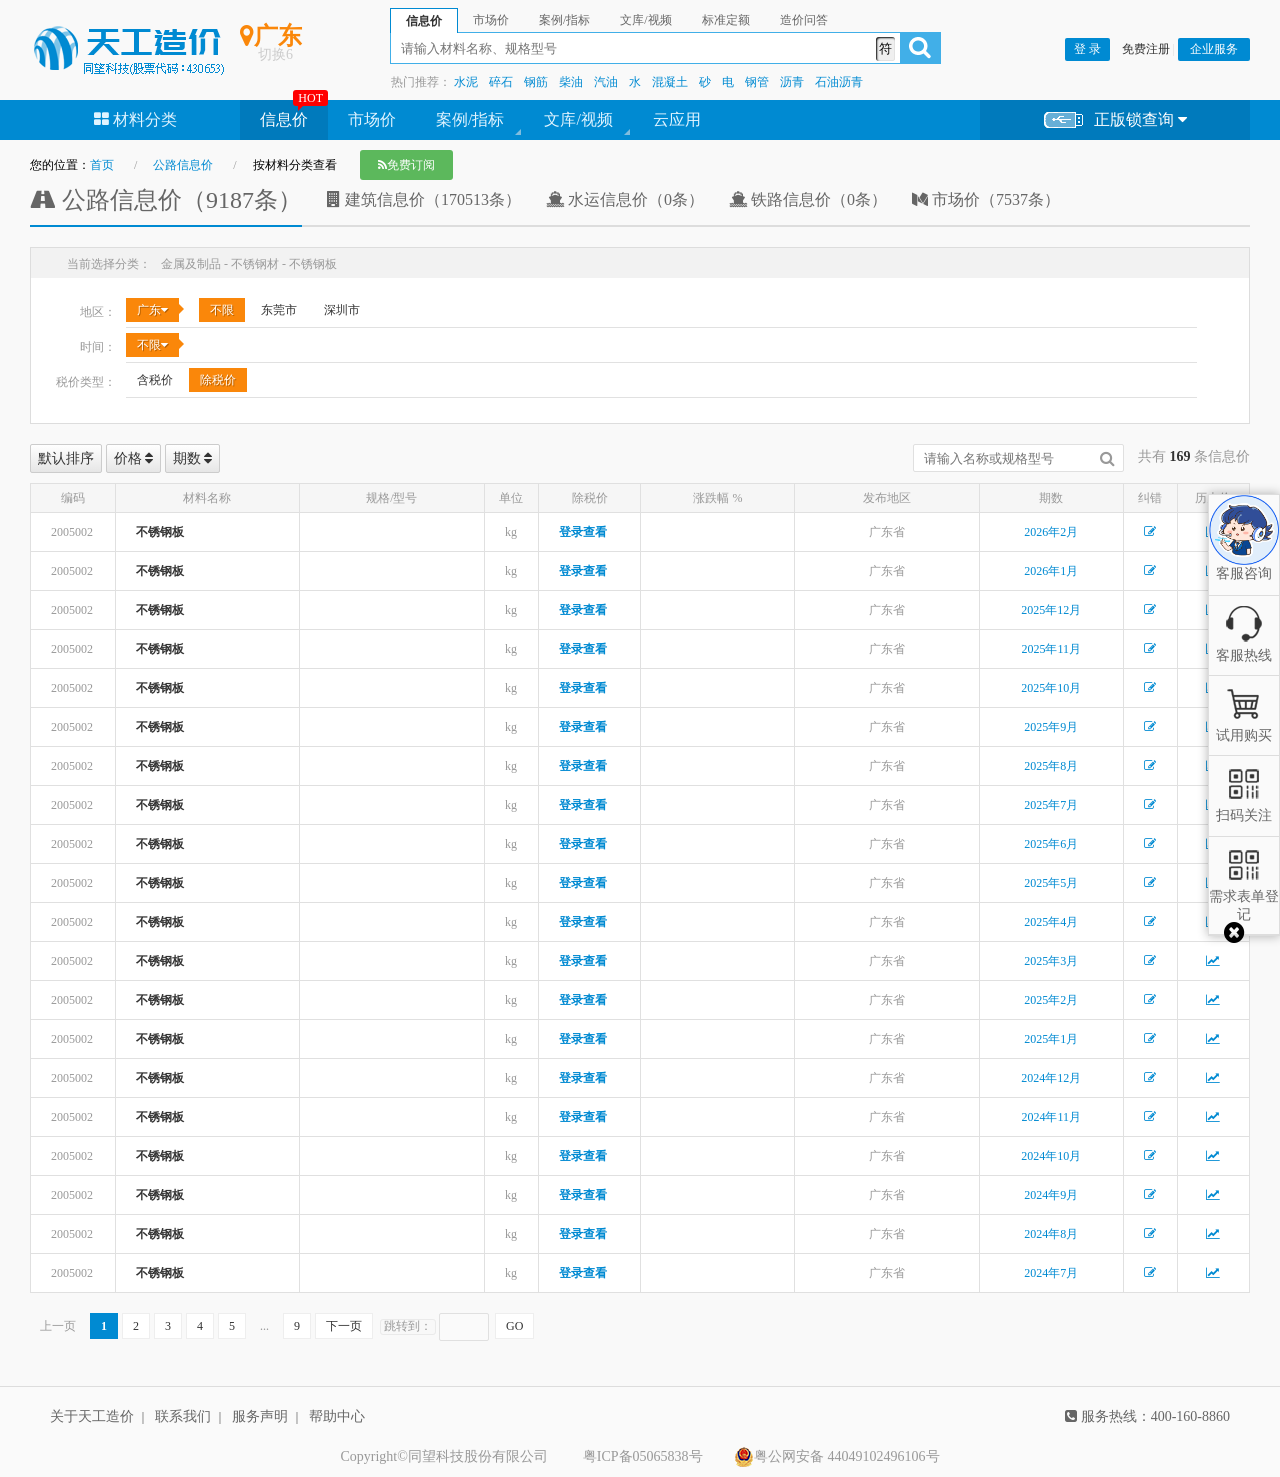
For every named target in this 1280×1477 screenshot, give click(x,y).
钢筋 (536, 82)
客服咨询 (1244, 556)
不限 (222, 310)
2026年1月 (1051, 571)
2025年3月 (1051, 961)
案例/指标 (470, 119)
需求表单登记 (1244, 896)
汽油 (606, 82)
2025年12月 (1051, 610)
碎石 (501, 82)
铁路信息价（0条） (808, 199)
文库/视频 (578, 119)
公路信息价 (183, 165)
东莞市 (279, 310)
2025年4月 (1051, 922)
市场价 (372, 119)
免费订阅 (406, 165)
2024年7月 (1051, 1273)
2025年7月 (1051, 805)
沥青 (792, 82)
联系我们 (183, 1416)
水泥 (466, 82)
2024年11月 (1051, 1117)
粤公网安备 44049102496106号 (837, 1457)
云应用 (677, 119)
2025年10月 (1051, 688)
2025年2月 (1051, 1000)
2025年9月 (1051, 727)
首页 (102, 165)
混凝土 (670, 82)
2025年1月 (1051, 1039)
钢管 (757, 82)
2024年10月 (1051, 1156)
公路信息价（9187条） (166, 200)
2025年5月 (1051, 883)
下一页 (344, 1326)
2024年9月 (1051, 1195)
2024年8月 (1051, 1234)
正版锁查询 (1115, 120)
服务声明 (260, 1416)
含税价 (155, 380)
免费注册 (1146, 49)
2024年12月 (1051, 1078)
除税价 (218, 380)
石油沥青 (839, 82)
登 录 (1087, 49)
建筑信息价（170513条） (424, 199)
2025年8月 (1051, 766)
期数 (193, 458)
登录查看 (583, 532)
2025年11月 (1051, 649)
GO (514, 1326)
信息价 (284, 119)
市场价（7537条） (986, 199)
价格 (134, 458)
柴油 (571, 82)
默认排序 (66, 458)
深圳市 (342, 310)
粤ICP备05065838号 (643, 1456)
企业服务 (1214, 49)
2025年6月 (1051, 844)
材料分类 (135, 119)
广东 (152, 310)
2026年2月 (1051, 532)
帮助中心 (337, 1416)
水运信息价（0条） (625, 199)
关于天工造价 (92, 1416)
